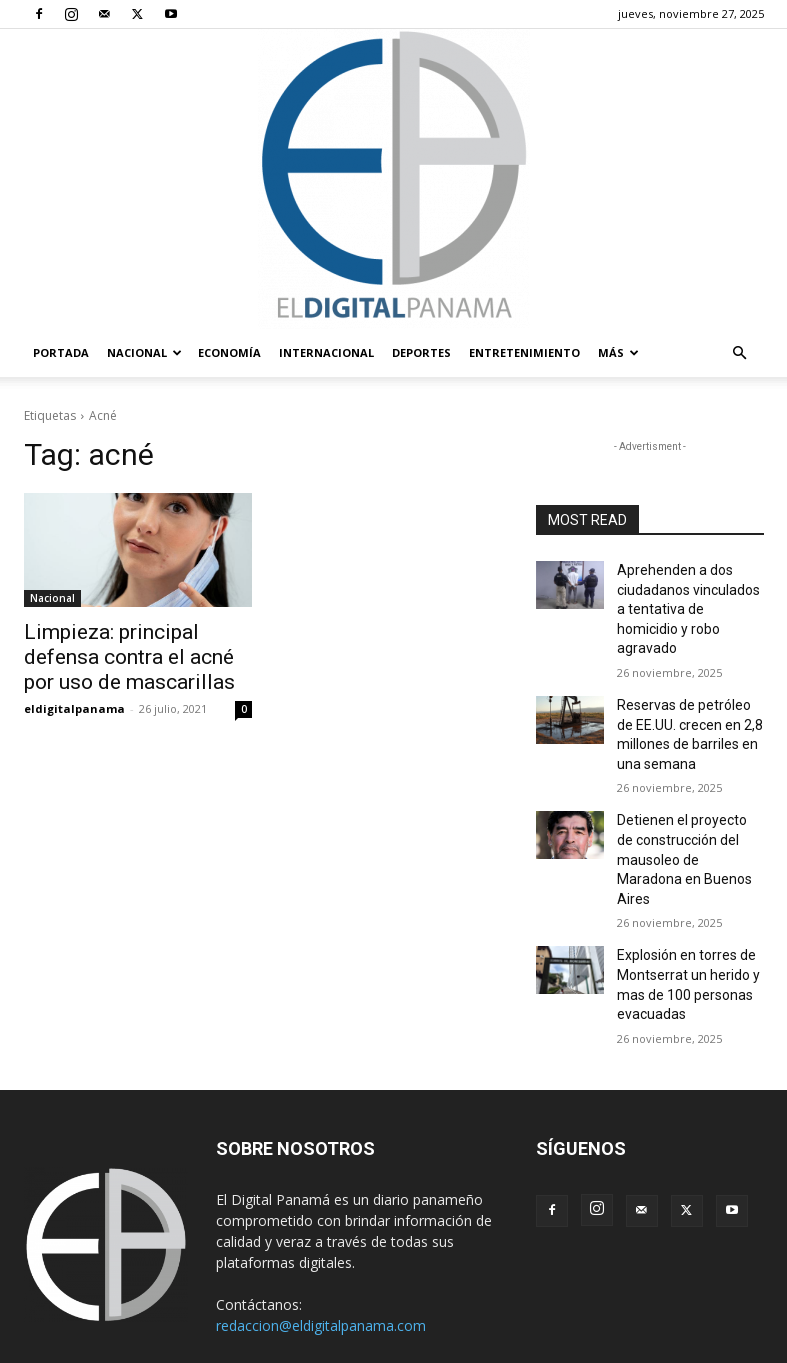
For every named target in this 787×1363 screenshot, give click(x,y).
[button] (740, 353)
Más (618, 352)
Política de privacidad (554, 1309)
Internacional (326, 352)
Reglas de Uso (675, 1309)
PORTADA (61, 352)
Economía (229, 352)
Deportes (421, 352)
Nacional (144, 352)
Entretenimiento (524, 352)
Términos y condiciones (406, 1309)
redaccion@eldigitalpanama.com (321, 1241)
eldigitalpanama (74, 699)
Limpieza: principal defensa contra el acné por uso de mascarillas (126, 653)
